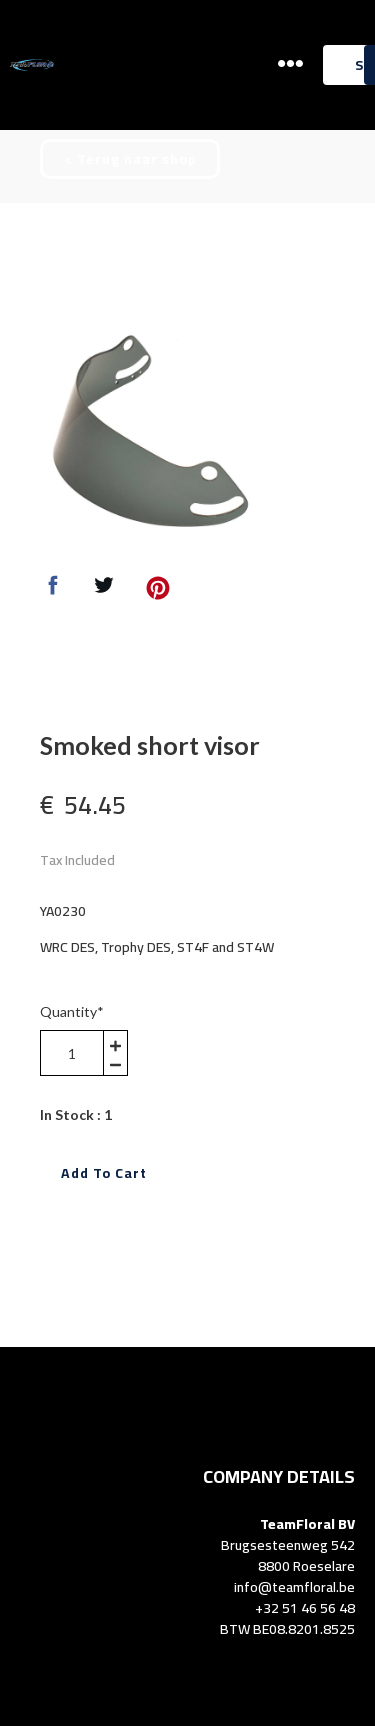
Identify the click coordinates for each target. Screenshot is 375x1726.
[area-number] (72, 1053)
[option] (147, 434)
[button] (290, 63)
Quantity (72, 1011)
